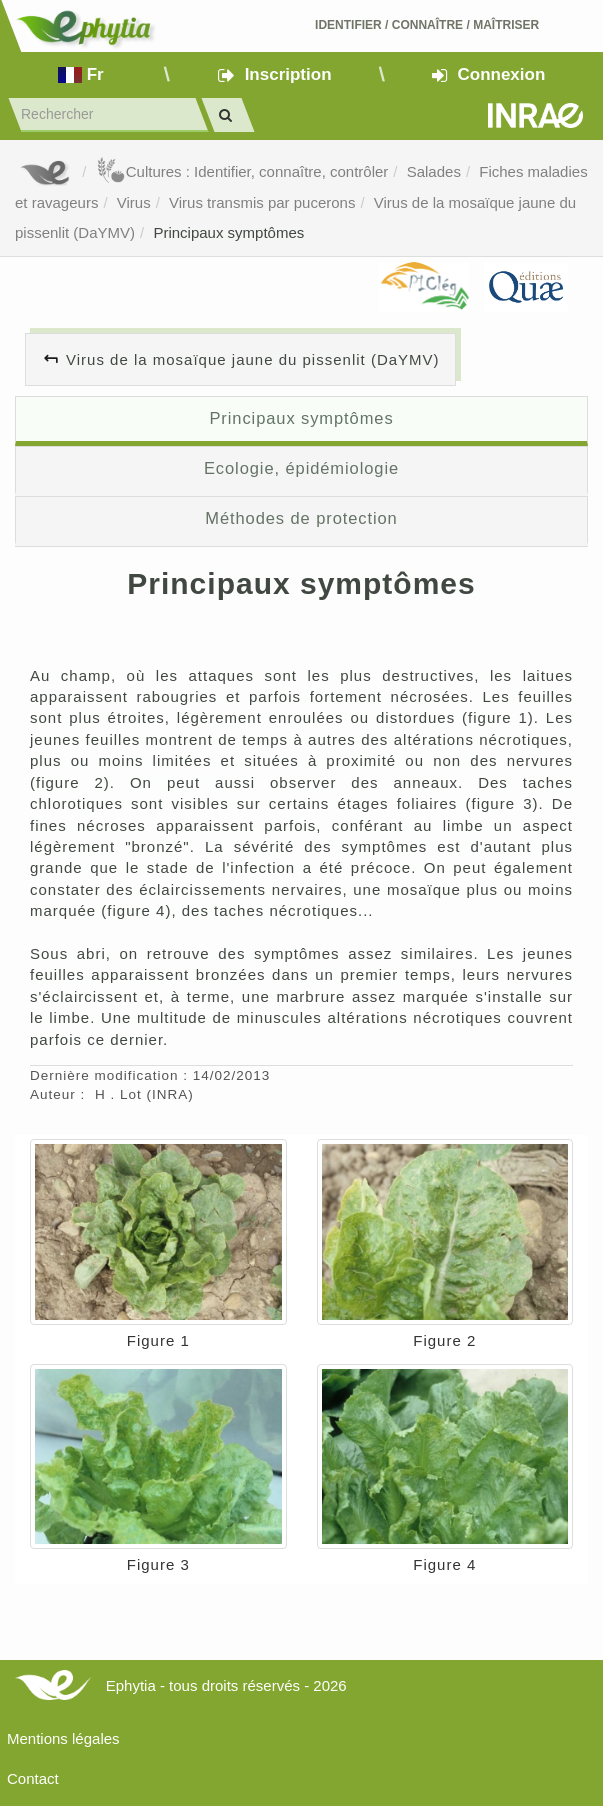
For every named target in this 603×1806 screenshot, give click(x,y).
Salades (434, 171)
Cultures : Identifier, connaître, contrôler (242, 171)
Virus (134, 202)
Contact (33, 1778)
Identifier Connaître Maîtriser (427, 25)
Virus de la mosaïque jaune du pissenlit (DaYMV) (253, 359)
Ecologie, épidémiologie (301, 468)
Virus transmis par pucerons (262, 202)
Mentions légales (63, 1738)
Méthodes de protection (301, 518)
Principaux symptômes (228, 232)
